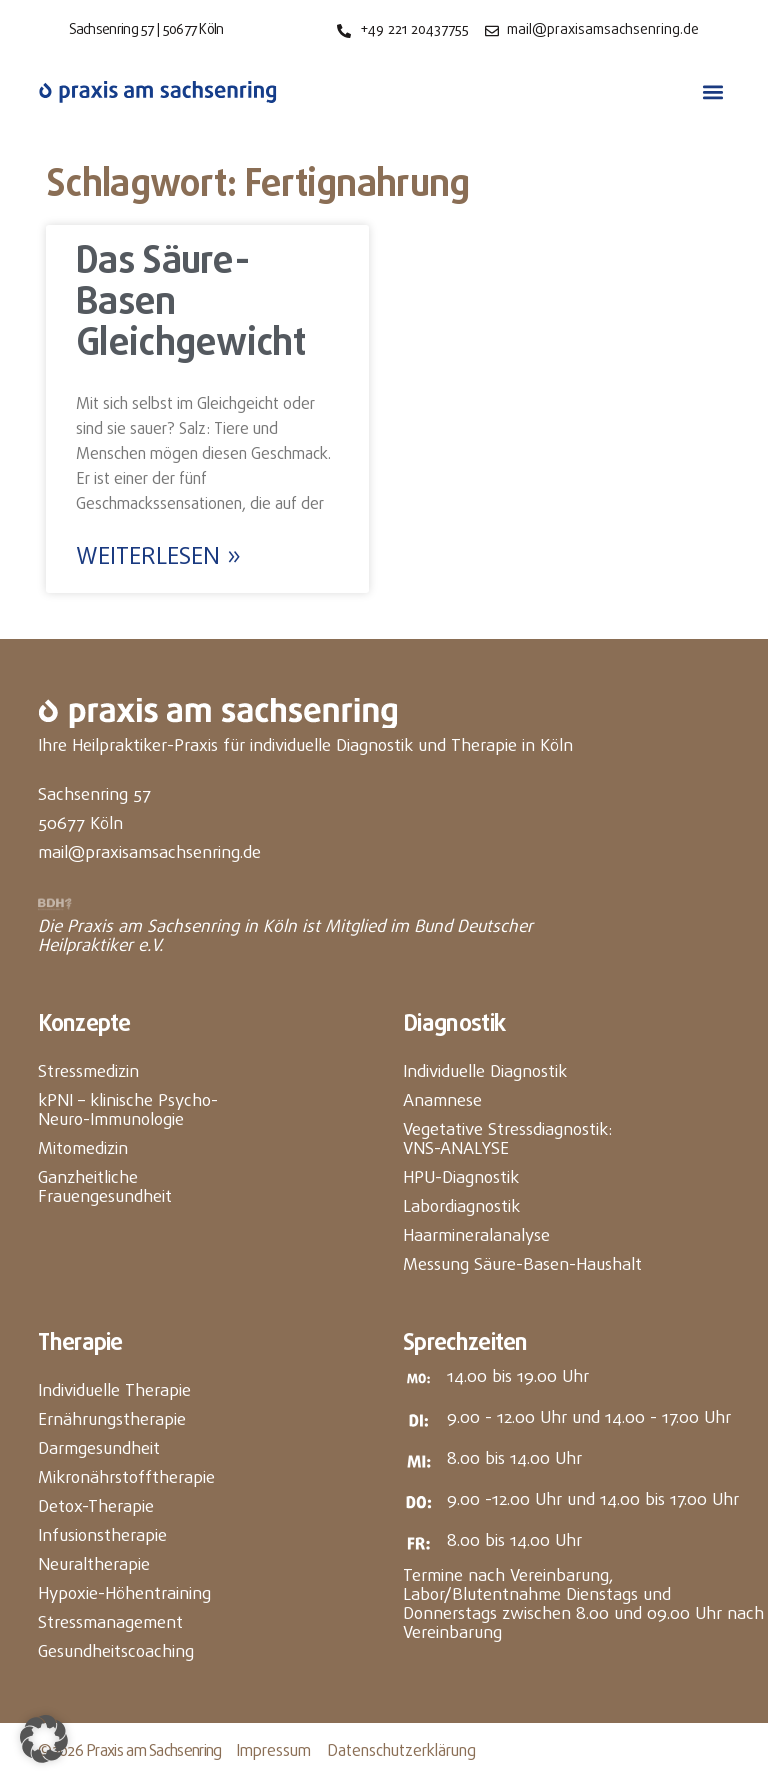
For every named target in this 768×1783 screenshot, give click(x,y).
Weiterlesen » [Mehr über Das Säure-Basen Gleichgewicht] (158, 558)
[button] (713, 92)
